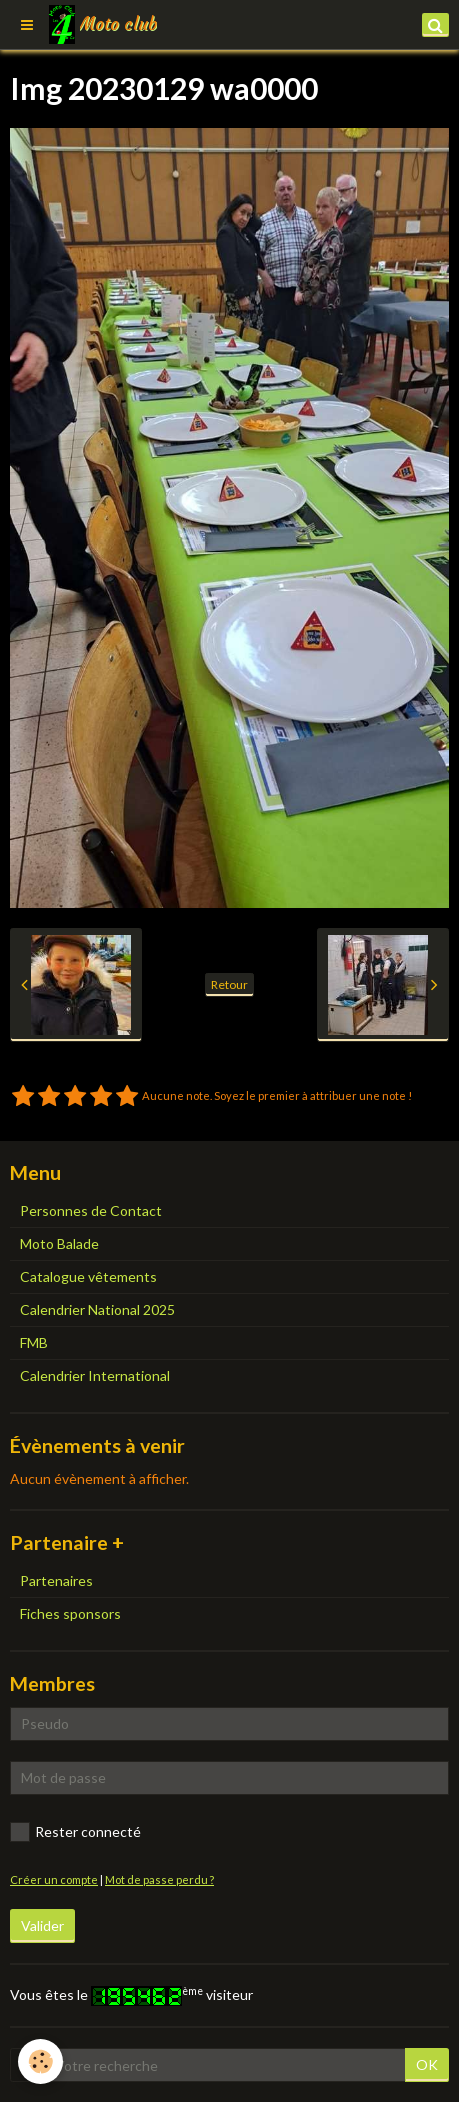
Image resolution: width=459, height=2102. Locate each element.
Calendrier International (95, 1375)
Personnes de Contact (91, 1210)
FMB (34, 1342)
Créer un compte (54, 1879)
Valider (42, 1925)
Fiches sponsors (70, 1613)
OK (427, 2064)
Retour (229, 984)
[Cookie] (40, 2061)
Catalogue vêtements (88, 1276)
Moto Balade (59, 1243)
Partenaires (56, 1580)
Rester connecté (75, 1832)
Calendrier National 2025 (97, 1309)
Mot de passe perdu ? (159, 1879)
